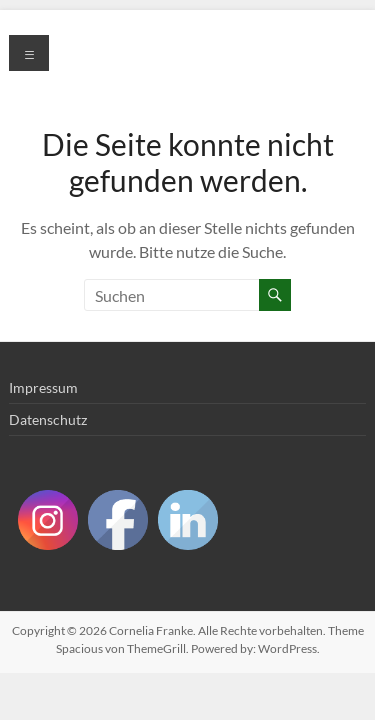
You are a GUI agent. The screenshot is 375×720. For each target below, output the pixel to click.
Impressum (43, 387)
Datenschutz (48, 419)
